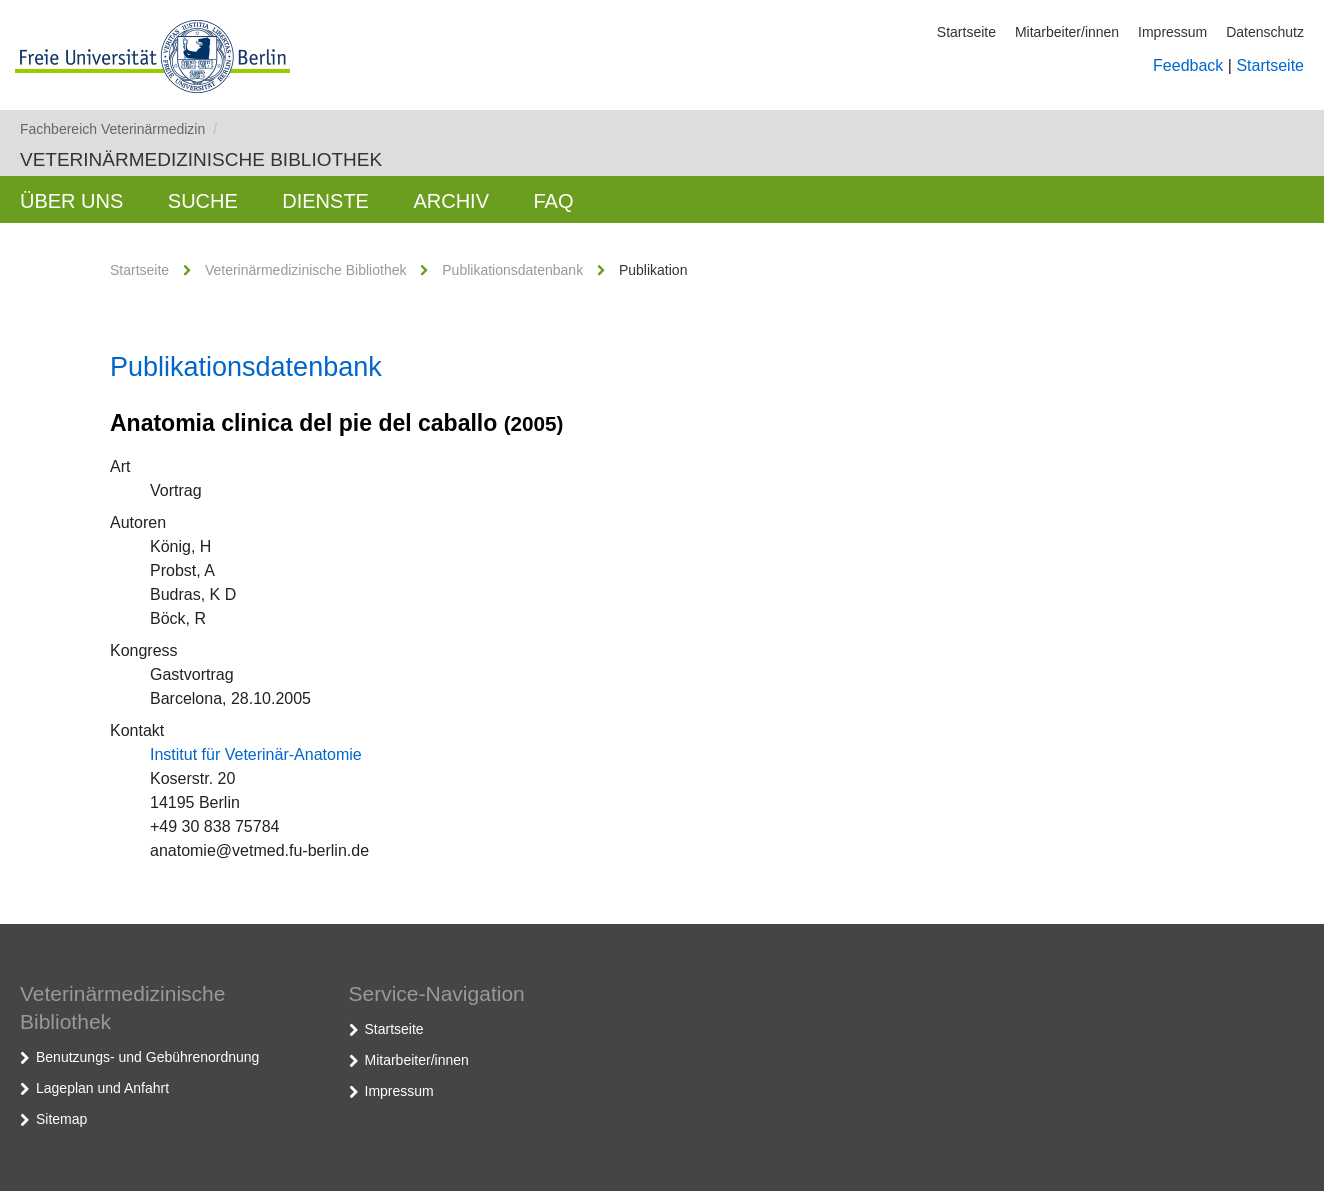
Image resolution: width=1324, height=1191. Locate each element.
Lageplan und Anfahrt (102, 1088)
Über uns (71, 201)
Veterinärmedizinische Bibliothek (201, 159)
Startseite (966, 32)
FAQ (553, 201)
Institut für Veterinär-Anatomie (256, 754)
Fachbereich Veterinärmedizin (118, 129)
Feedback (1188, 65)
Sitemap (61, 1119)
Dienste (325, 201)
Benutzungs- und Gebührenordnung (147, 1057)
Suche (203, 201)
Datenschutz (1265, 32)
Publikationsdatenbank (512, 270)
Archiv (451, 201)
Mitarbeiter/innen (1067, 32)
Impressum (1172, 32)
